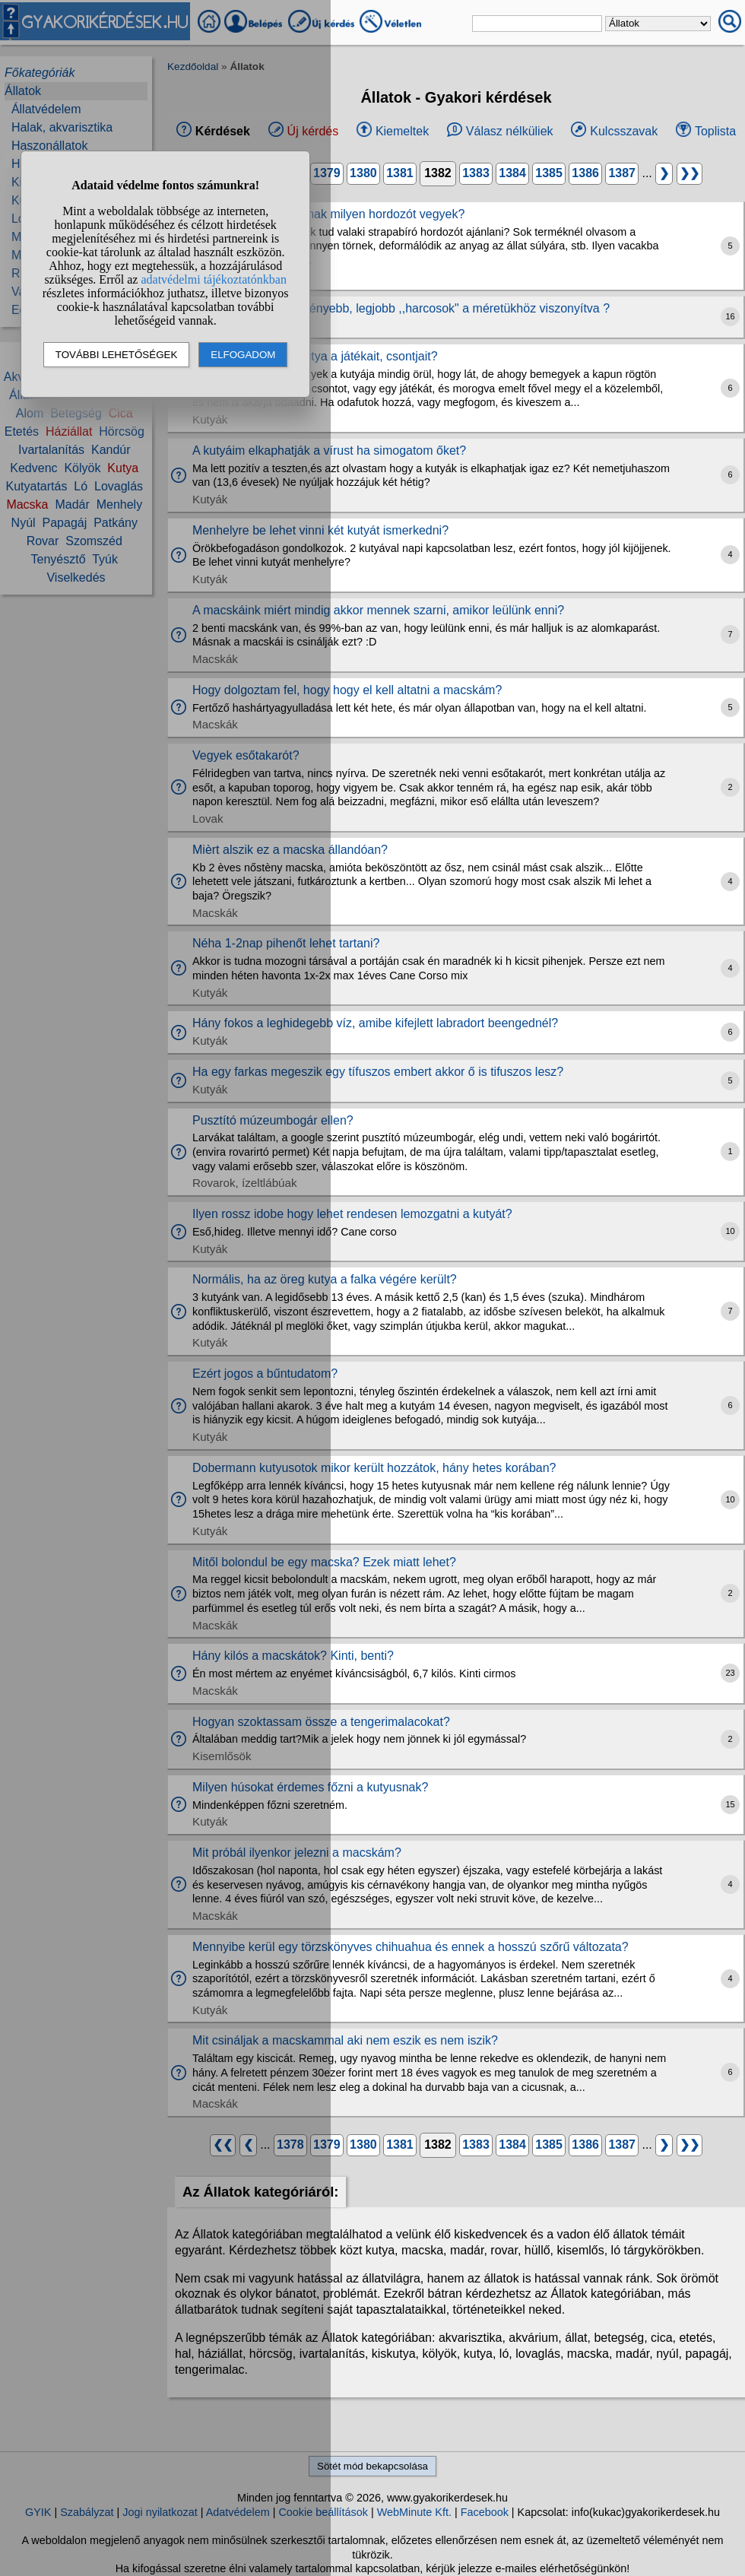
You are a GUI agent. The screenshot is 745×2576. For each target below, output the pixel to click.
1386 (585, 173)
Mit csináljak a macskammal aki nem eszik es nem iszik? (345, 2040)
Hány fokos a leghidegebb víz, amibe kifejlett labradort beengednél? (375, 1023)
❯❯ (689, 173)
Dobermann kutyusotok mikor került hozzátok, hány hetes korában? (374, 1467)
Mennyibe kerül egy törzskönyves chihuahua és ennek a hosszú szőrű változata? (410, 1946)
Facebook (485, 2512)
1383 (476, 173)
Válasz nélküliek (509, 131)
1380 (363, 173)
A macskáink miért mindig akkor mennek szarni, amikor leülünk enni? (378, 610)
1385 (549, 173)
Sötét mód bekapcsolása (372, 2466)
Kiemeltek (402, 131)
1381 (400, 173)
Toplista (715, 131)
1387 (622, 173)
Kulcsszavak (624, 131)
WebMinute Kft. (414, 2512)
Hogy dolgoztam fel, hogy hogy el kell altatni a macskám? (347, 690)
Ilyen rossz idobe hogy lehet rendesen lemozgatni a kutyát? (352, 1213)
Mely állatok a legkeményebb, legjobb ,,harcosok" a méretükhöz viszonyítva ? (401, 308)
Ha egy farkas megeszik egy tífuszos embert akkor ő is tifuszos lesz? (377, 1071)
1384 (512, 173)
